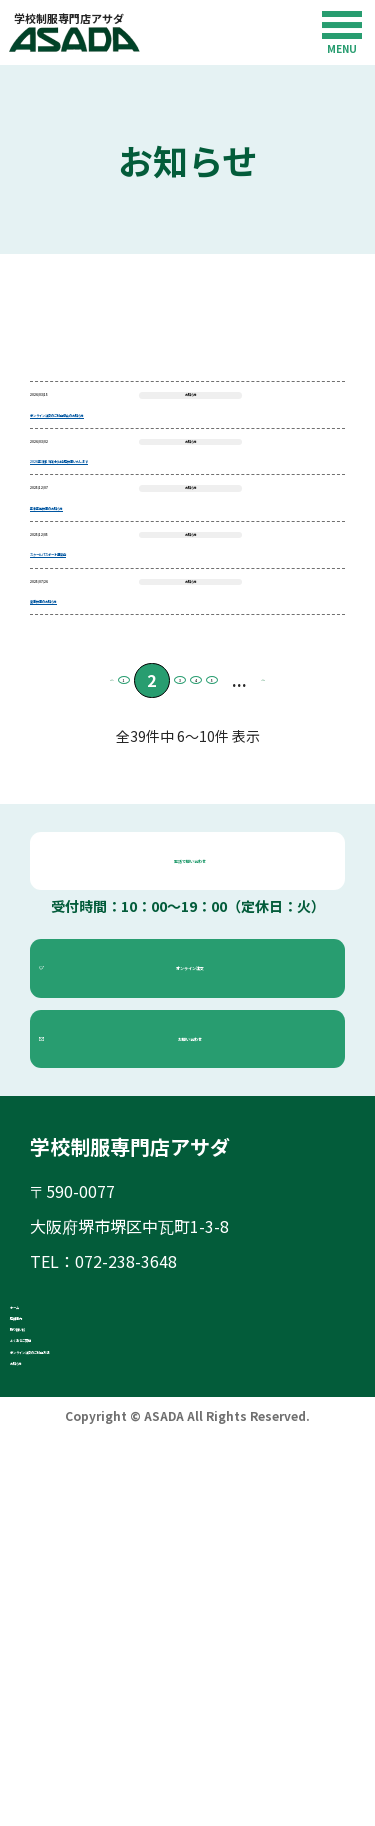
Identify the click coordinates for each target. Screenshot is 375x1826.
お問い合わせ (199, 1270)
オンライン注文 (199, 1200)
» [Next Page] (319, 912)
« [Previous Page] (56, 912)
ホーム (74, 1552)
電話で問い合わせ (199, 1092)
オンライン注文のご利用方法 (154, 1700)
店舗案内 (82, 1589)
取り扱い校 (90, 1626)
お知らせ (82, 1737)
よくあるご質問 (106, 1663)
